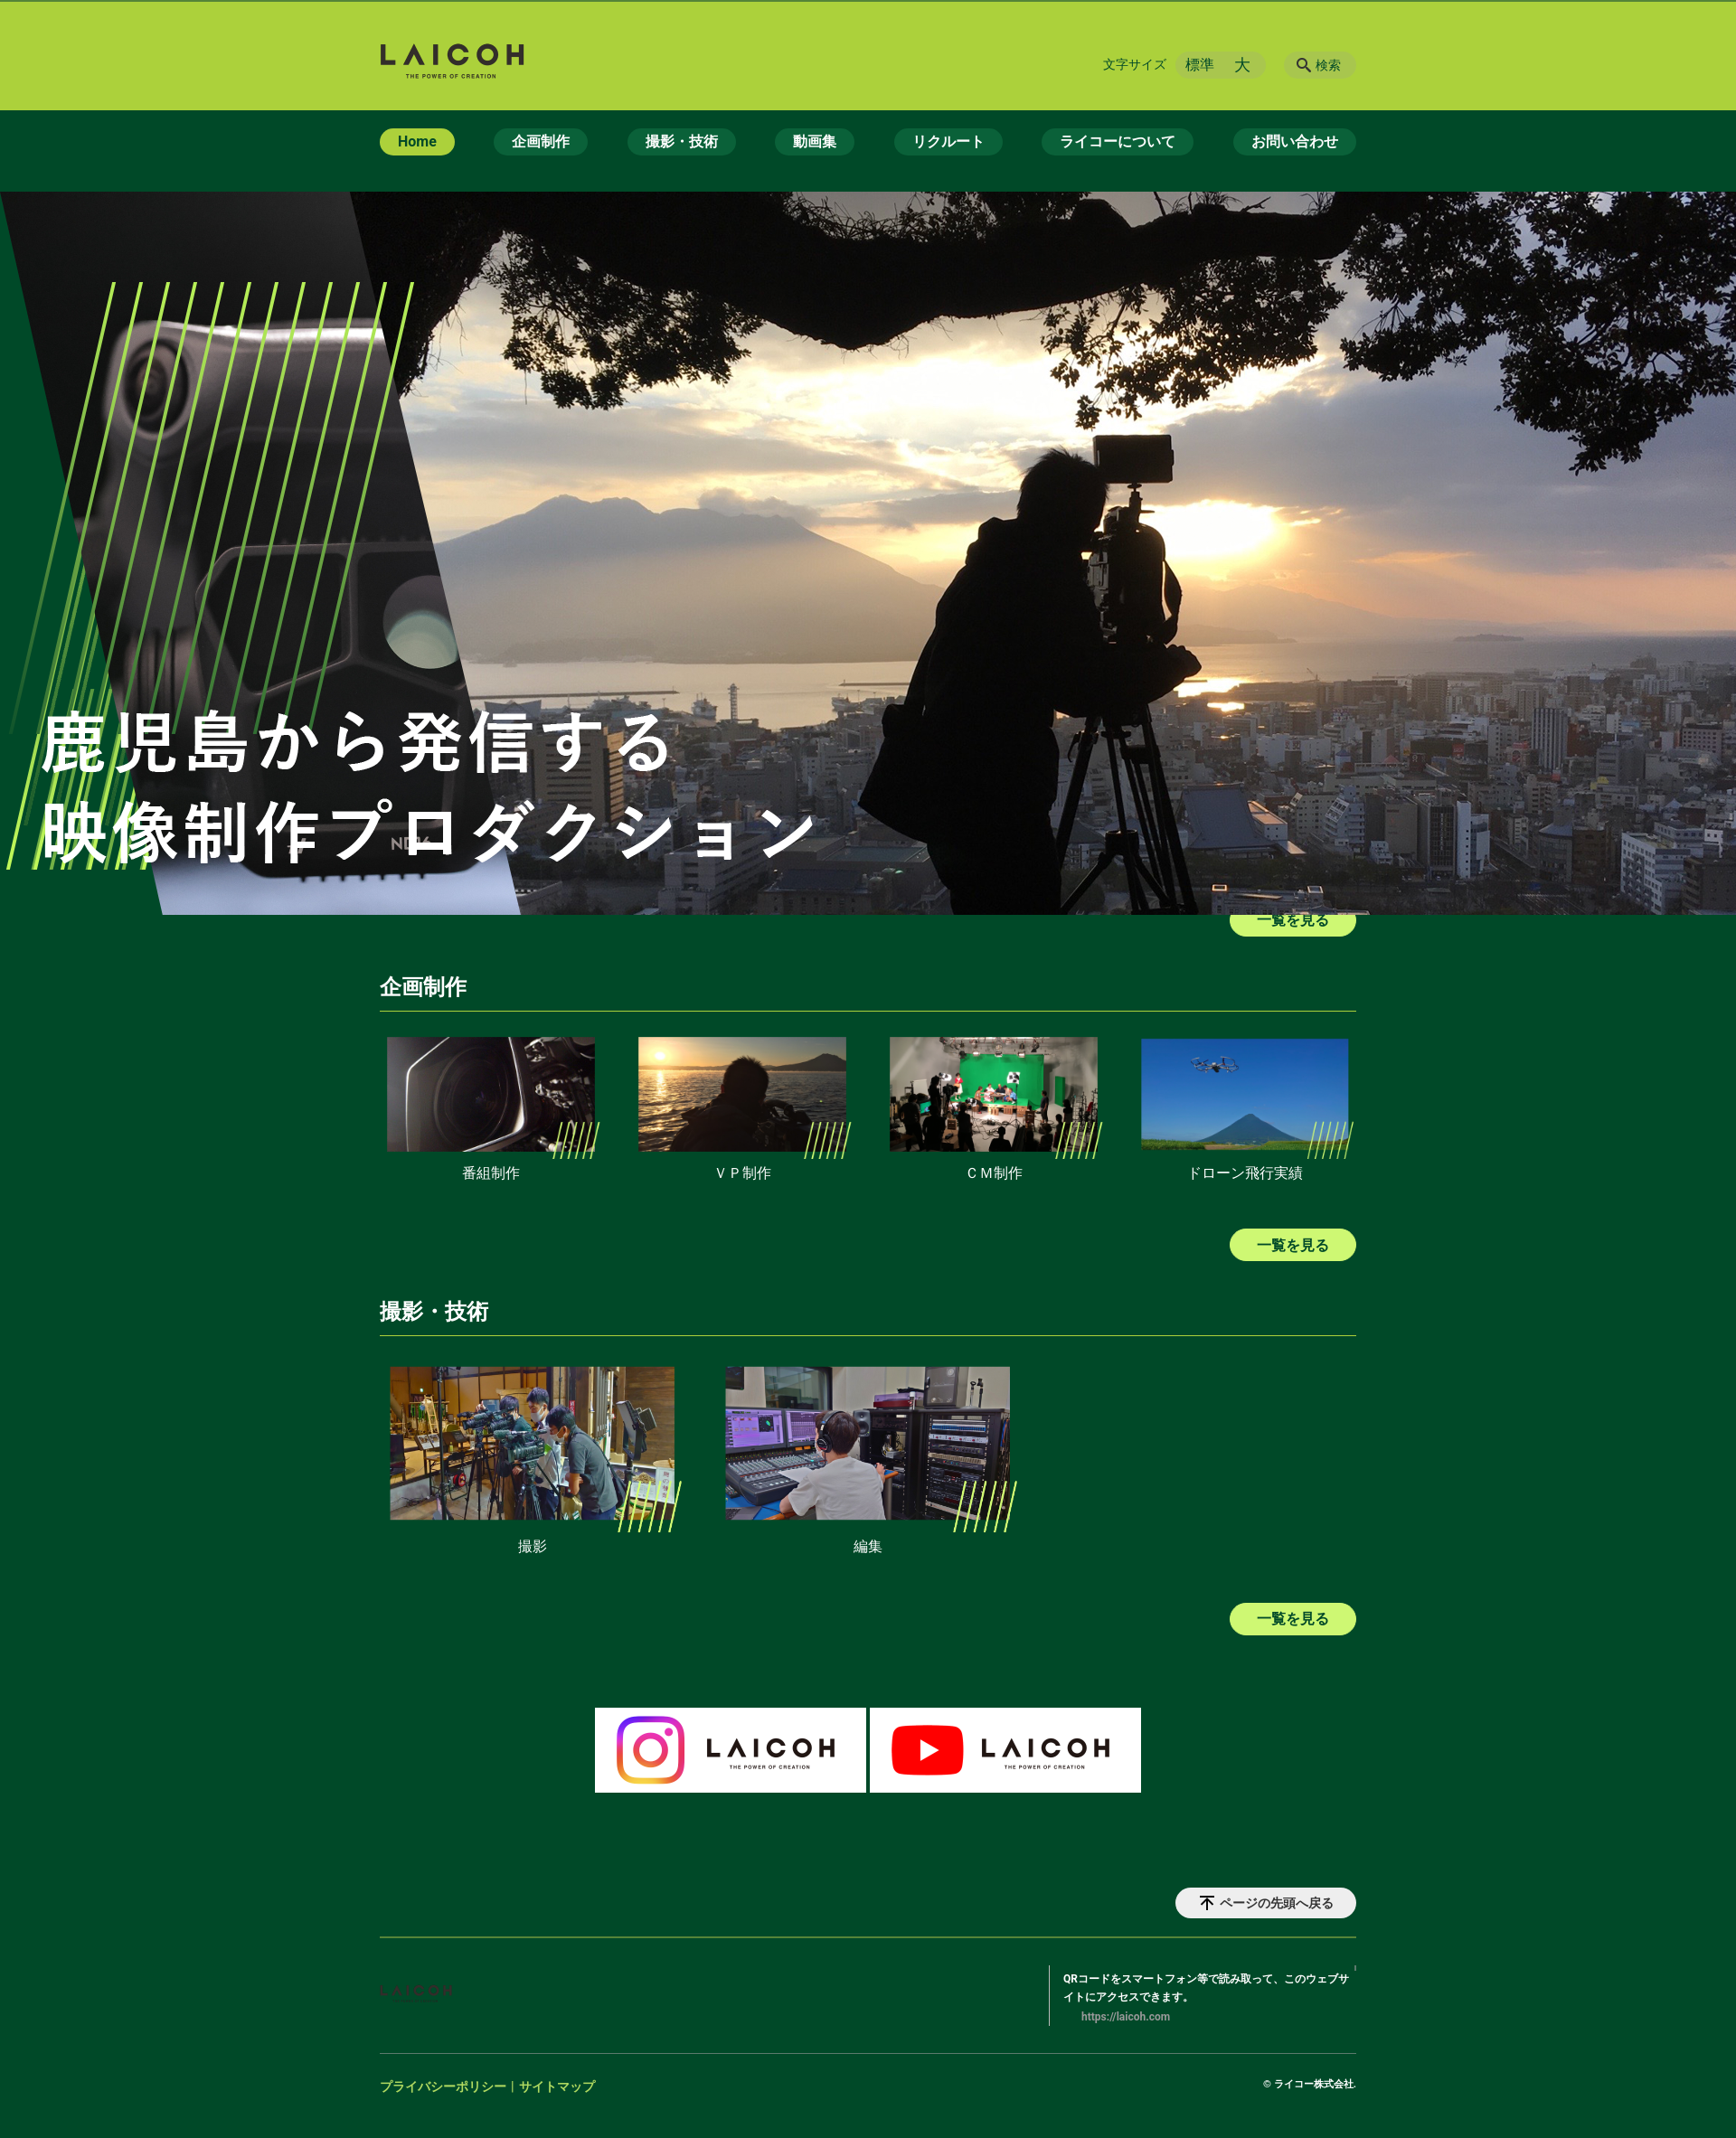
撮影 (532, 1546)
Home (417, 141)
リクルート (948, 141)
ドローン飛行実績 (1245, 1173)
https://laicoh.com (1125, 2017)
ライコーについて (1117, 141)
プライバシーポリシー (443, 2086)
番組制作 (491, 1173)
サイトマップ (557, 2086)
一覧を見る (1293, 1245)
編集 (868, 1546)
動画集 (814, 141)
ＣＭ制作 (994, 1173)
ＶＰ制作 (742, 1173)
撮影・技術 (682, 141)
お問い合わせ (1294, 141)
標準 (1199, 64)
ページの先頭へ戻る (1277, 1903)
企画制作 (541, 141)
